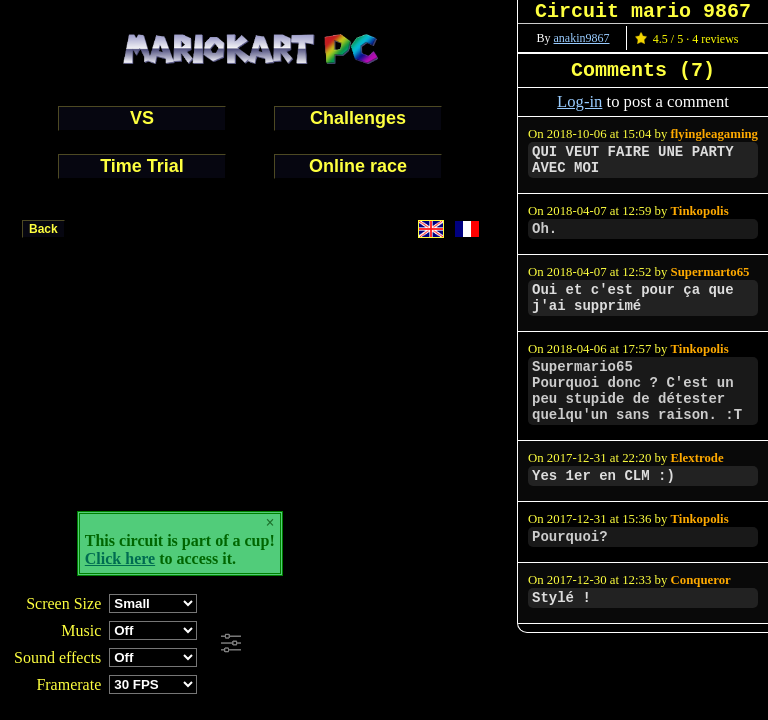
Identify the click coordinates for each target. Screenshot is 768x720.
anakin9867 (582, 38)
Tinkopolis (700, 211)
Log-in (579, 101)
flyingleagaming (714, 134)
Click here (120, 558)
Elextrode (697, 458)
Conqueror (701, 580)
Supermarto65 (710, 272)
